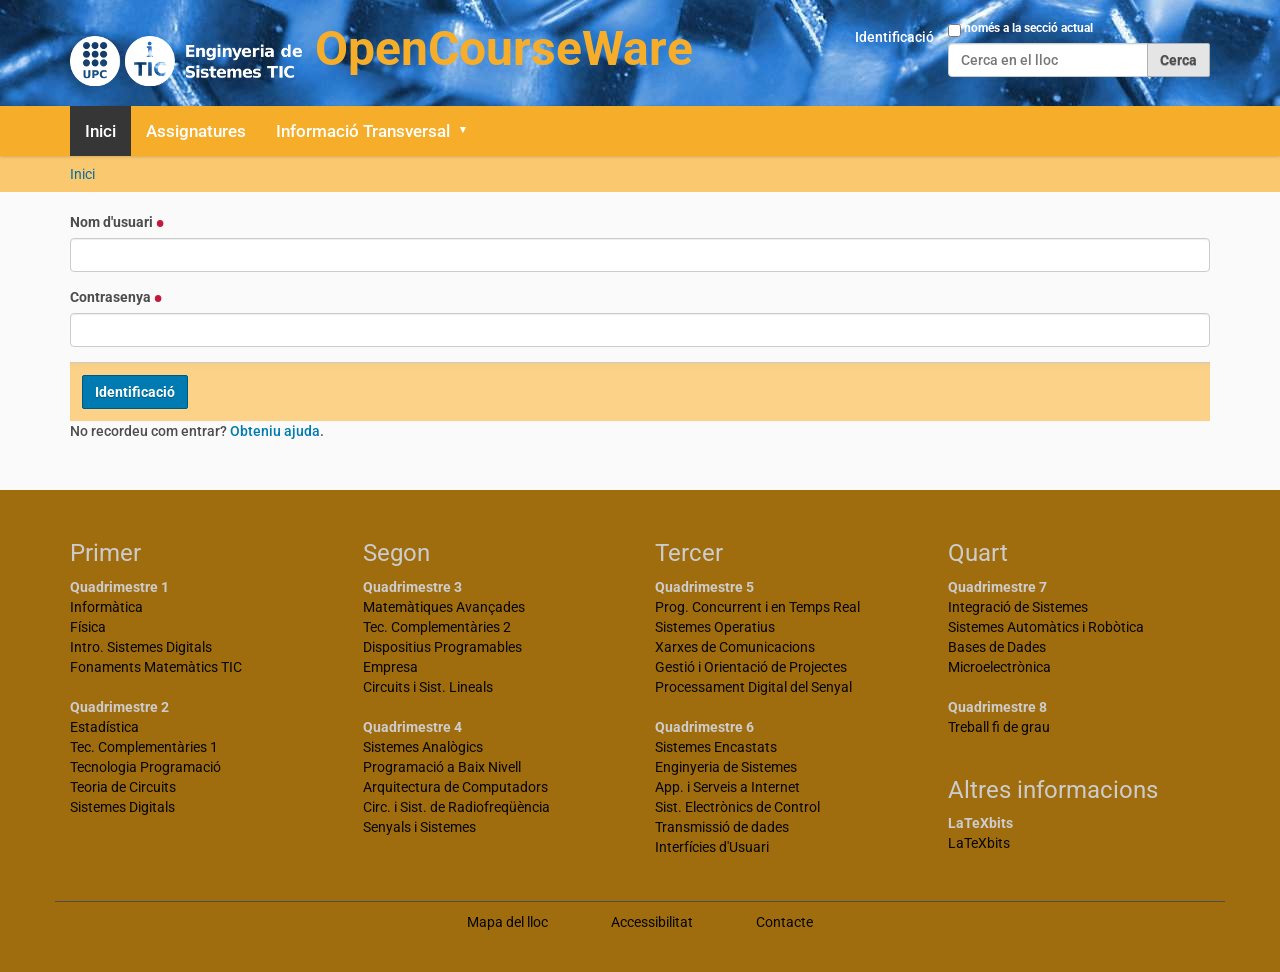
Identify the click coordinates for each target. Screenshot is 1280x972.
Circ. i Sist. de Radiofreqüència (456, 807)
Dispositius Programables (442, 647)
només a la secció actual (1028, 28)
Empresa (390, 667)
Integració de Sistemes (1018, 607)
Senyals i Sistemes (419, 827)
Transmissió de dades (722, 827)
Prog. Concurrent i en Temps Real (757, 607)
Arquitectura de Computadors (455, 787)
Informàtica (106, 607)
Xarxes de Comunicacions (735, 647)
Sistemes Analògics (423, 747)
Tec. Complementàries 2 (437, 627)
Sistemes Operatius (715, 627)
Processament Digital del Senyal (753, 687)
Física (88, 627)
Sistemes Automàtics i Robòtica (1046, 627)
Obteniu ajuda (275, 431)
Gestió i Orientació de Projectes (751, 667)
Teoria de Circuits (123, 787)
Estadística (104, 727)
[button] (470, 131)
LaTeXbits (979, 843)
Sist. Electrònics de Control (737, 807)
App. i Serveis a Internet (727, 787)
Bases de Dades (997, 647)
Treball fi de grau (999, 727)
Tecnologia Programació (145, 767)
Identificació (894, 37)
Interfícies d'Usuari (712, 847)
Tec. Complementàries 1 (144, 747)
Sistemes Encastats (716, 747)
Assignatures (196, 131)
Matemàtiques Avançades (444, 607)
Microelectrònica (999, 667)
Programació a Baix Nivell (442, 767)
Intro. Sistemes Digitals (141, 647)
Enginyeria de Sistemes (726, 767)
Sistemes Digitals (122, 807)
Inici (100, 131)
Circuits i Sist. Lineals (428, 687)
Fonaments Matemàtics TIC (156, 667)
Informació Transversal (363, 131)
